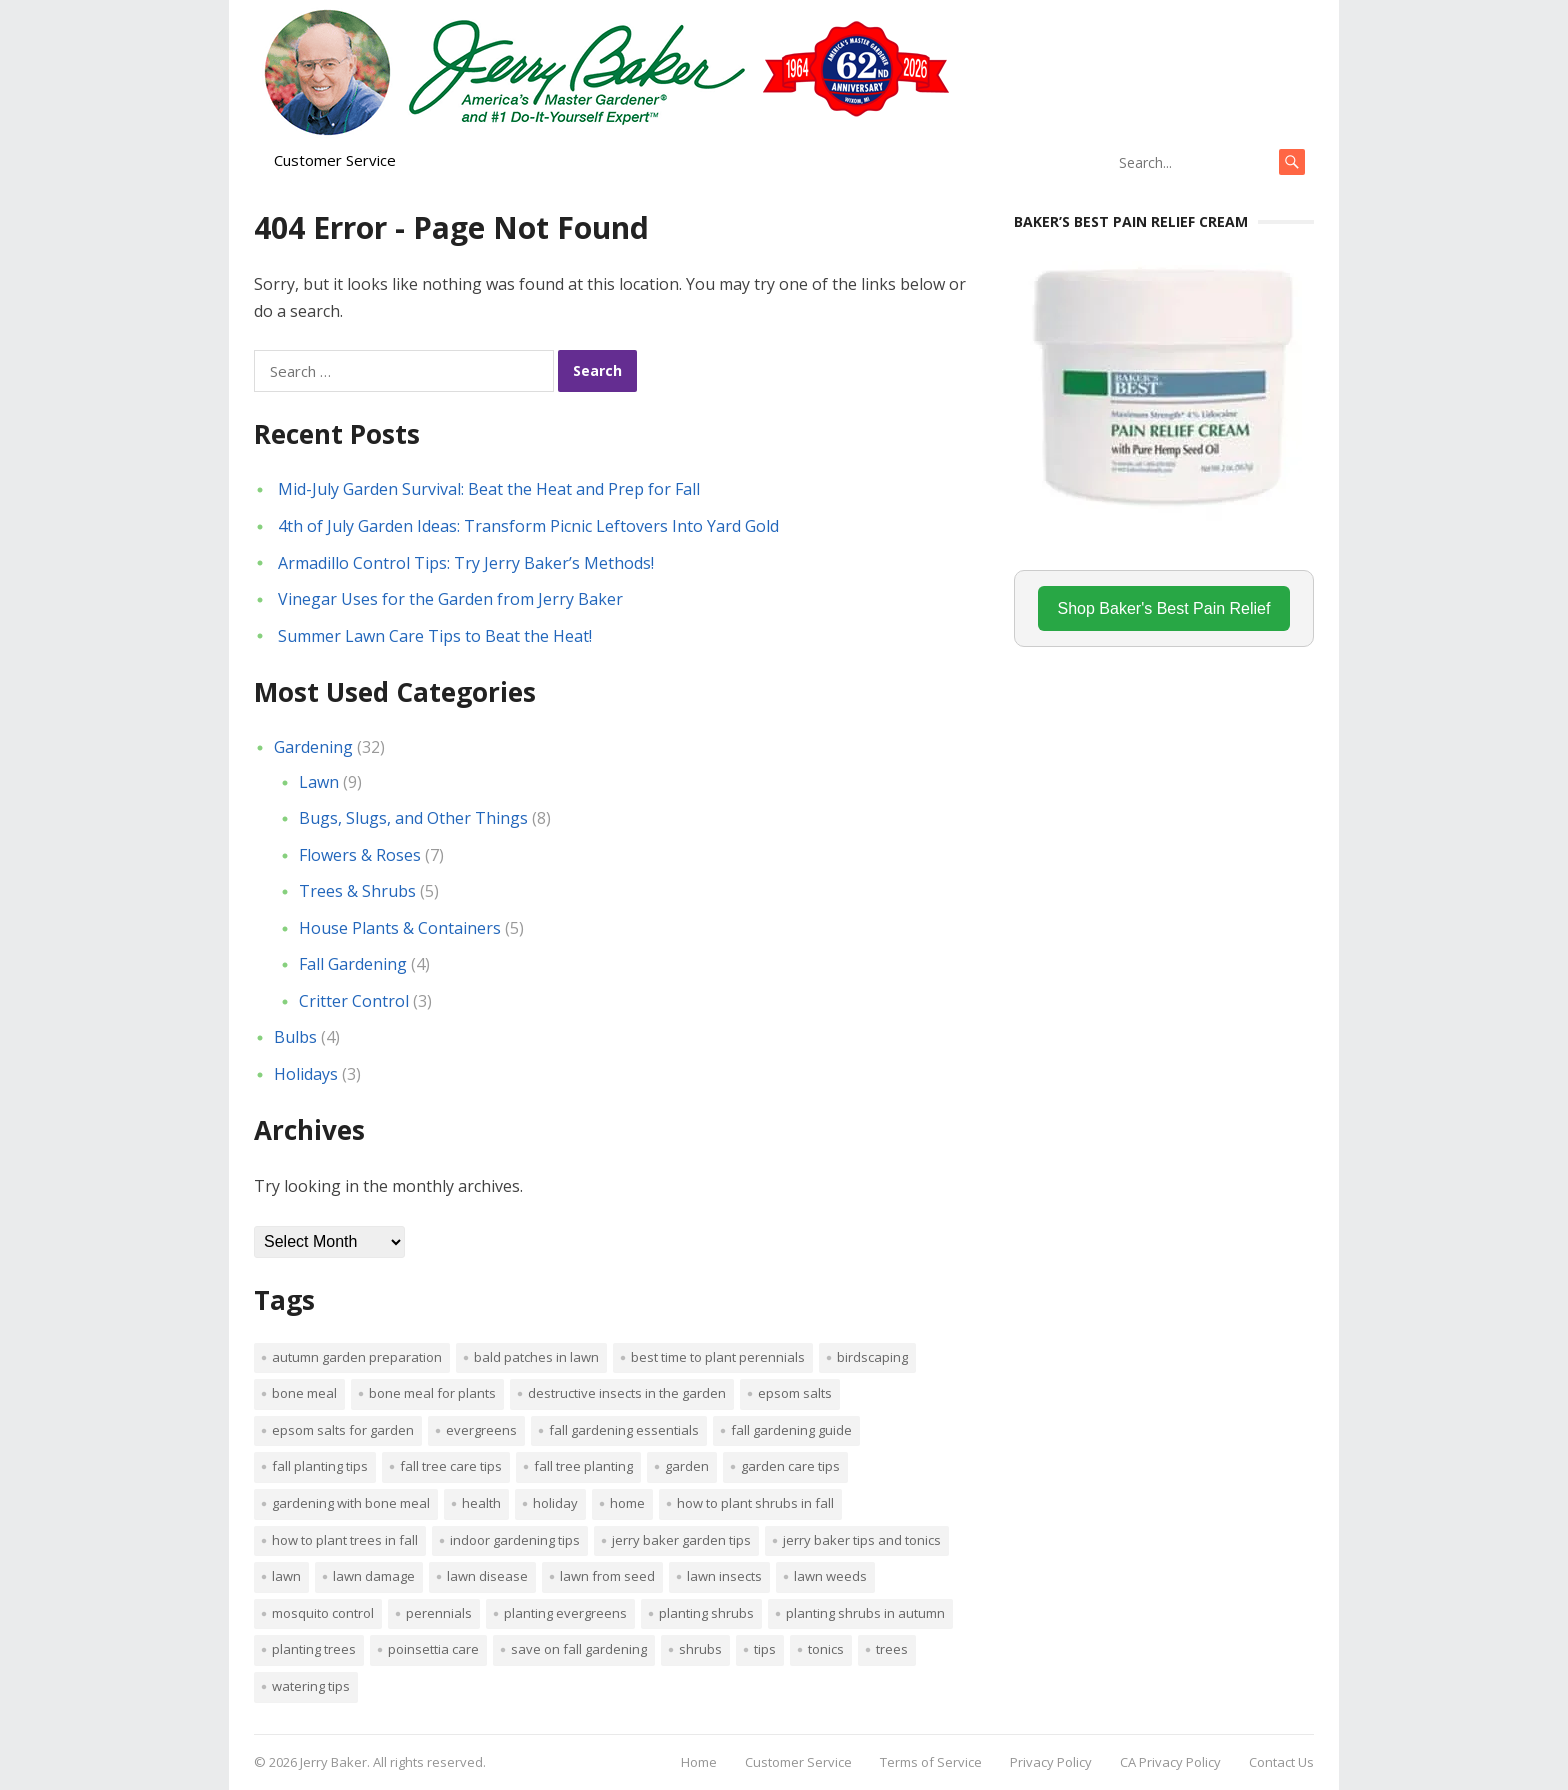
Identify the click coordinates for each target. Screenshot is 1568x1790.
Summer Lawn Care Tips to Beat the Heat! (435, 636)
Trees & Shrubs (357, 891)
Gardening (313, 747)
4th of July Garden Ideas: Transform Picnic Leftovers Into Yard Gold (528, 526)
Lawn (319, 782)
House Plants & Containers (400, 928)
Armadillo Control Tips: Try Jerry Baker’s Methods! (466, 563)
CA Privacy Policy (1170, 1762)
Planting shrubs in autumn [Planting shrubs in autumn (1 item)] (865, 1613)
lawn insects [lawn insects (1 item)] (724, 1576)
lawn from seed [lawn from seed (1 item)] (607, 1576)
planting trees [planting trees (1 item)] (314, 1649)
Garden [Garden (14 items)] (687, 1466)
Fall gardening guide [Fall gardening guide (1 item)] (791, 1430)
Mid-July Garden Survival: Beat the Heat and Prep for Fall (489, 489)
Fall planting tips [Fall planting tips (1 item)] (320, 1466)
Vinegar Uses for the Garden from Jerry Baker (450, 599)
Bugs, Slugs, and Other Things (413, 818)
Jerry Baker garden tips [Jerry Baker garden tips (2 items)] (681, 1540)
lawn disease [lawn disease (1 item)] (487, 1576)
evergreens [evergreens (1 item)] (481, 1430)
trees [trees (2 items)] (892, 1649)
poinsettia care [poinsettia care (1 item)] (433, 1649)
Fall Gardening (353, 964)
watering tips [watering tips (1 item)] (311, 1686)
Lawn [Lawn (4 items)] (286, 1576)
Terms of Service (931, 1762)
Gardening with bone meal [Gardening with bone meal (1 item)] (351, 1503)
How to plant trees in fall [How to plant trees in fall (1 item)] (345, 1540)
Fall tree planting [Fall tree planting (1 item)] (583, 1466)
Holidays (306, 1074)
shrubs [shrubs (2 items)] (700, 1649)
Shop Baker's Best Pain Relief (1164, 608)
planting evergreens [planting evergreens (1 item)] (565, 1613)
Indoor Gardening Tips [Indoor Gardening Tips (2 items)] (515, 1540)
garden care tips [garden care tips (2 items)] (790, 1466)
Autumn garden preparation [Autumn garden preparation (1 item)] (357, 1357)
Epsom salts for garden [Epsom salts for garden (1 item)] (343, 1430)
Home (699, 1762)
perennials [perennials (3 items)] (439, 1613)
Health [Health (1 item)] (481, 1503)
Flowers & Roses (360, 855)
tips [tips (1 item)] (765, 1649)
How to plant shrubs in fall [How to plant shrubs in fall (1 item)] (755, 1503)
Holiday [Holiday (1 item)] (555, 1503)
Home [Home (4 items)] (627, 1503)
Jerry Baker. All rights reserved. (393, 1762)
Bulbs (295, 1037)
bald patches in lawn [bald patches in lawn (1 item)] (536, 1357)
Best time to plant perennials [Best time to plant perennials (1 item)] (718, 1357)
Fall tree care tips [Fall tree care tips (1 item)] (451, 1466)
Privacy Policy (1051, 1762)
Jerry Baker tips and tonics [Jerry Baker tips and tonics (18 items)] (862, 1540)
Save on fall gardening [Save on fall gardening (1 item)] (579, 1649)
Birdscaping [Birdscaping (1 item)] (872, 1357)
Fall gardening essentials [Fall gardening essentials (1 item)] (624, 1430)
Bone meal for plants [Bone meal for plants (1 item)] (432, 1393)
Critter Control (354, 1001)
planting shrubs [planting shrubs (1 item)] (706, 1613)
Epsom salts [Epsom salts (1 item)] (795, 1393)
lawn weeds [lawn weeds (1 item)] (830, 1576)
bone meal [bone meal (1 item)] (304, 1393)
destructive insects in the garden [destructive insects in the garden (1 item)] (627, 1393)
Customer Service (335, 160)
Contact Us (1281, 1762)
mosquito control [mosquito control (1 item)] (323, 1613)
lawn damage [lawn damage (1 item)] (374, 1576)
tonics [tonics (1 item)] (826, 1649)
